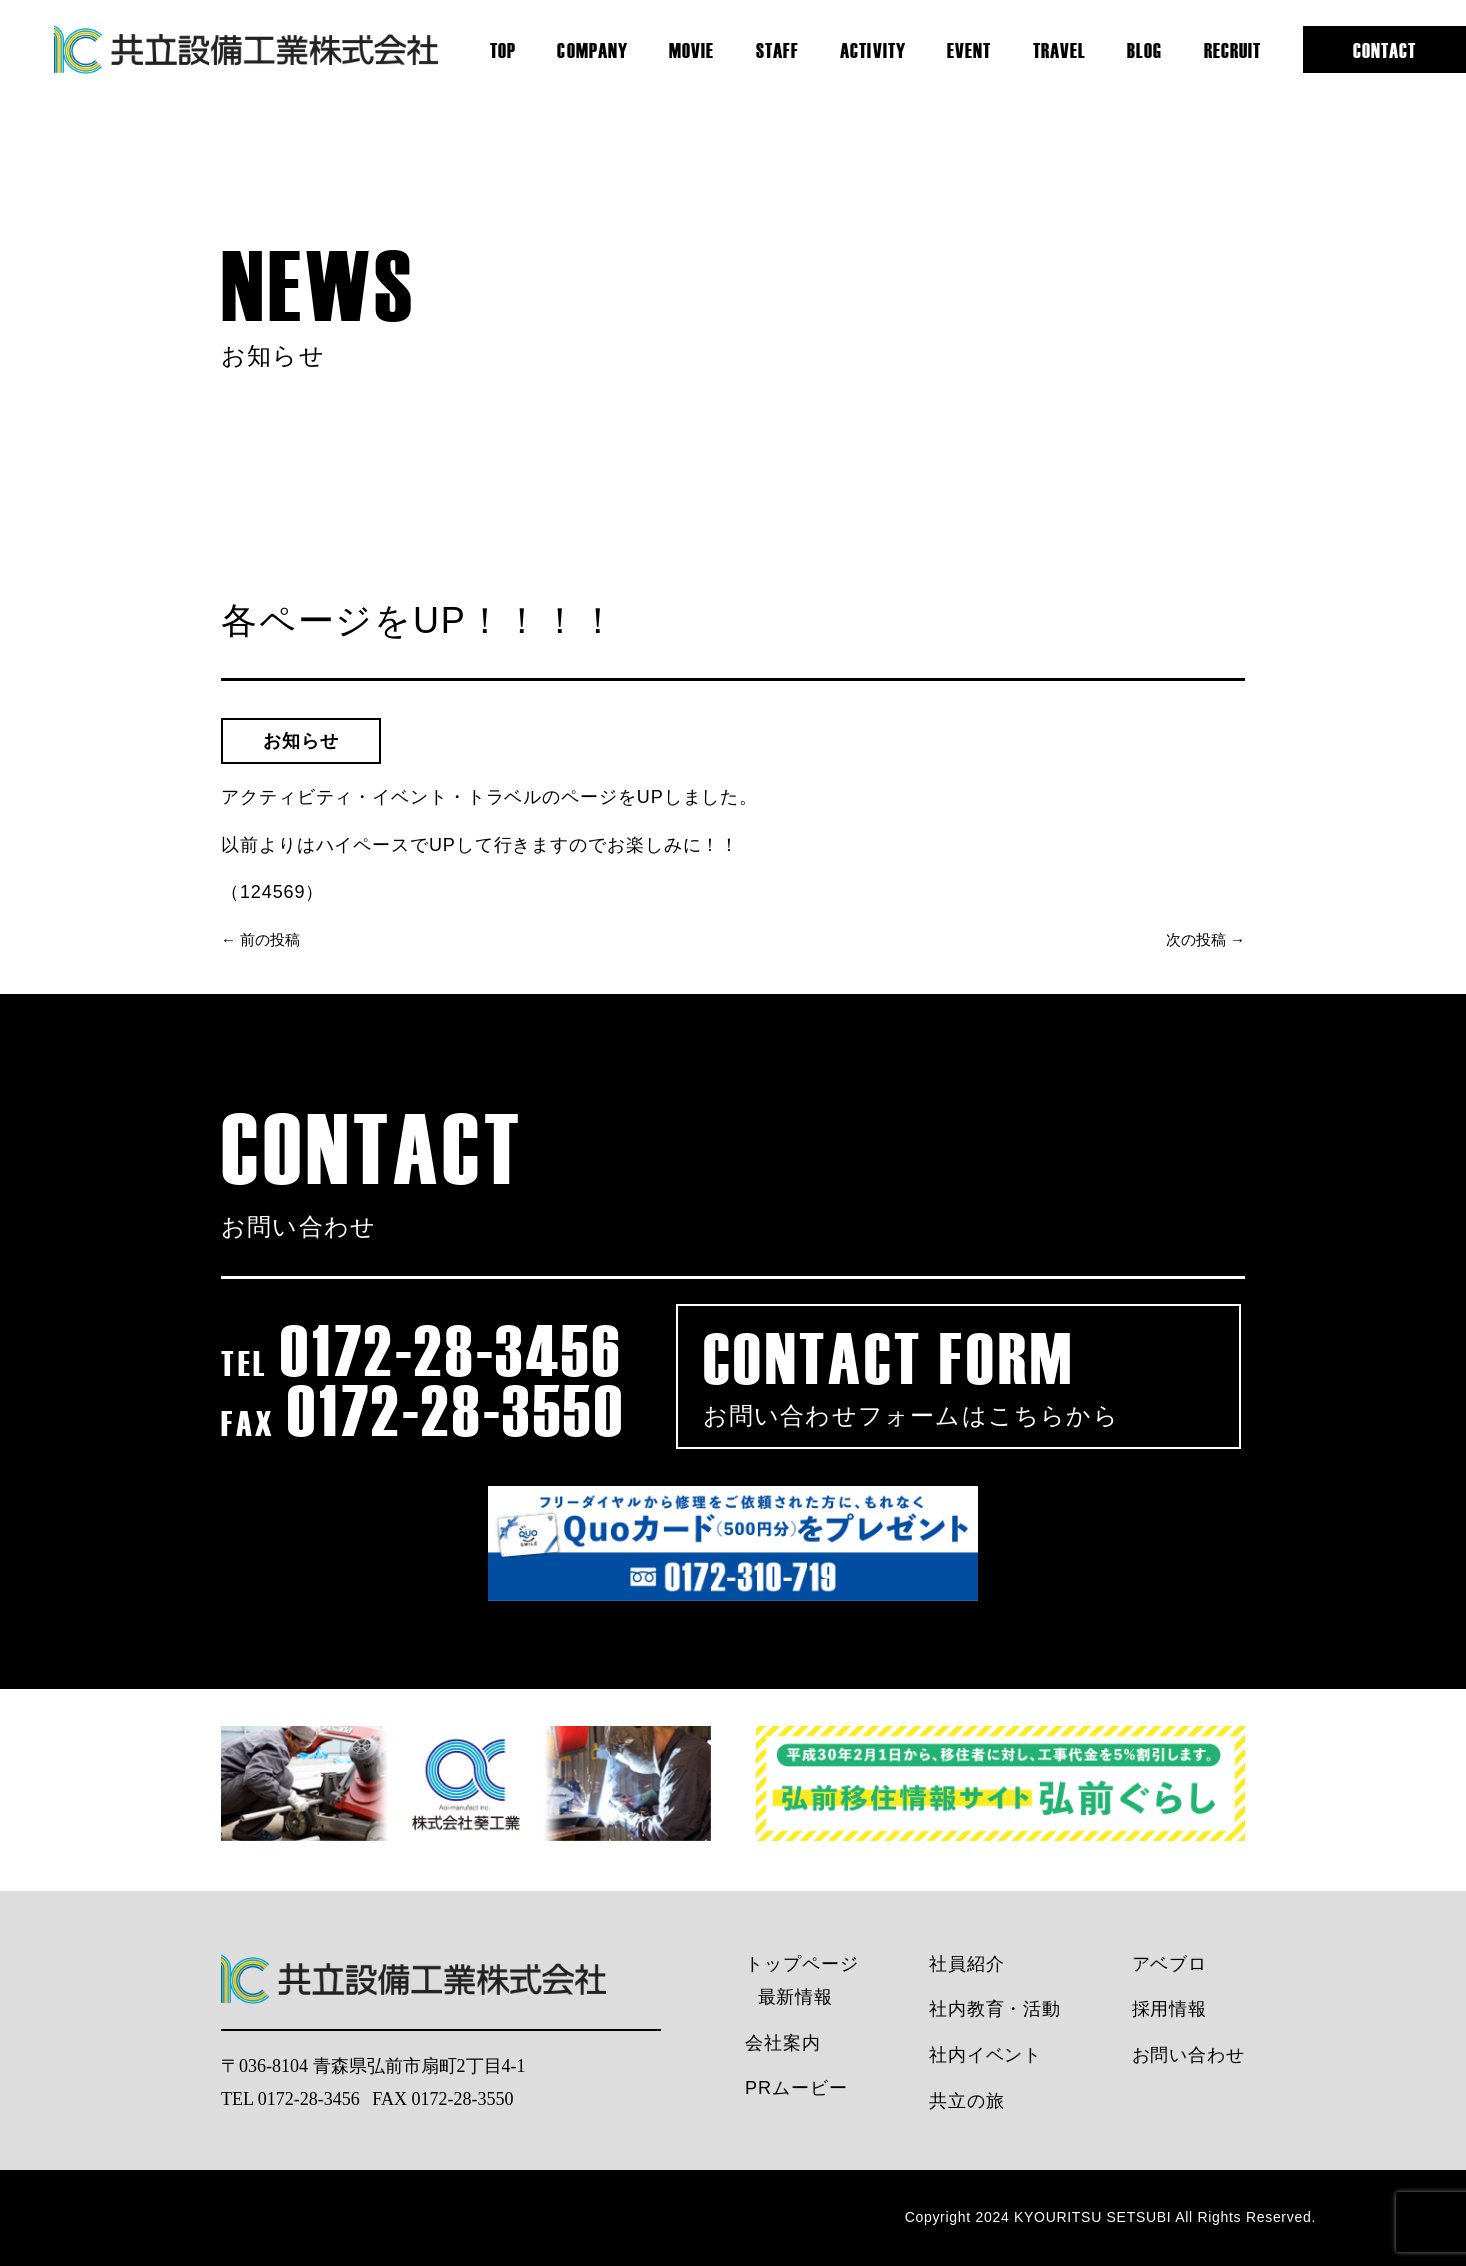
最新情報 (796, 1997)
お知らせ (301, 741)
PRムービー (796, 2088)
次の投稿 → (1205, 940)
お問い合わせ (1188, 2055)
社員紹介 (967, 1964)
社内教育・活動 (995, 2009)
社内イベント (985, 2055)
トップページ (801, 1964)
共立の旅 (967, 2101)
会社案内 (783, 2043)
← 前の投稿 (260, 940)
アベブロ (1170, 1964)
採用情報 (1170, 2009)
